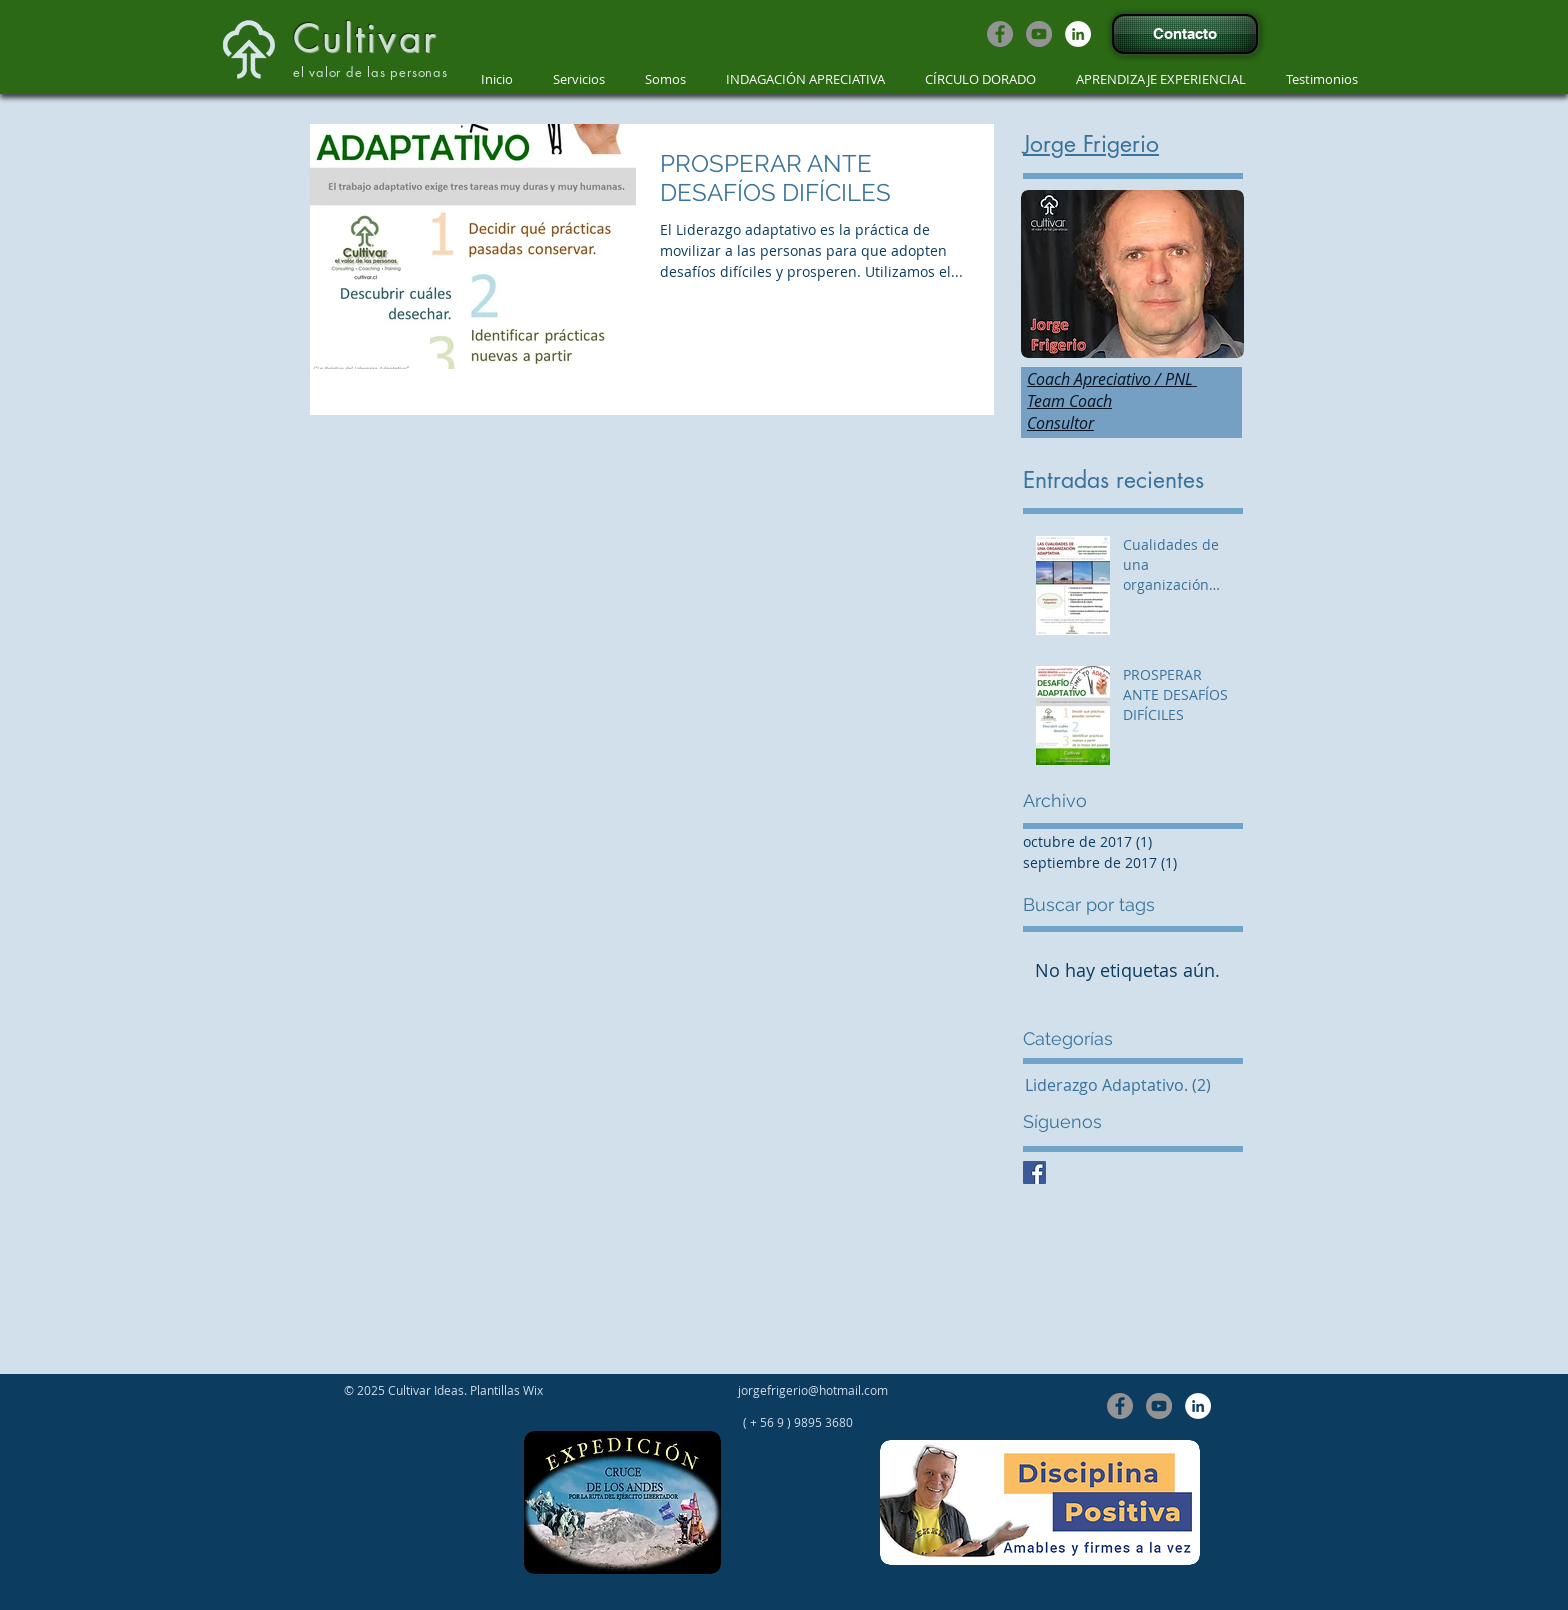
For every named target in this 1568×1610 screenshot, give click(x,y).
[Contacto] (1185, 34)
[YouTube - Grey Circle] (1039, 34)
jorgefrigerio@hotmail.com (813, 1390)
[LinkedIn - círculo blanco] (1078, 34)
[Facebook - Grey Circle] (1000, 34)
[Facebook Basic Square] (1034, 1172)
